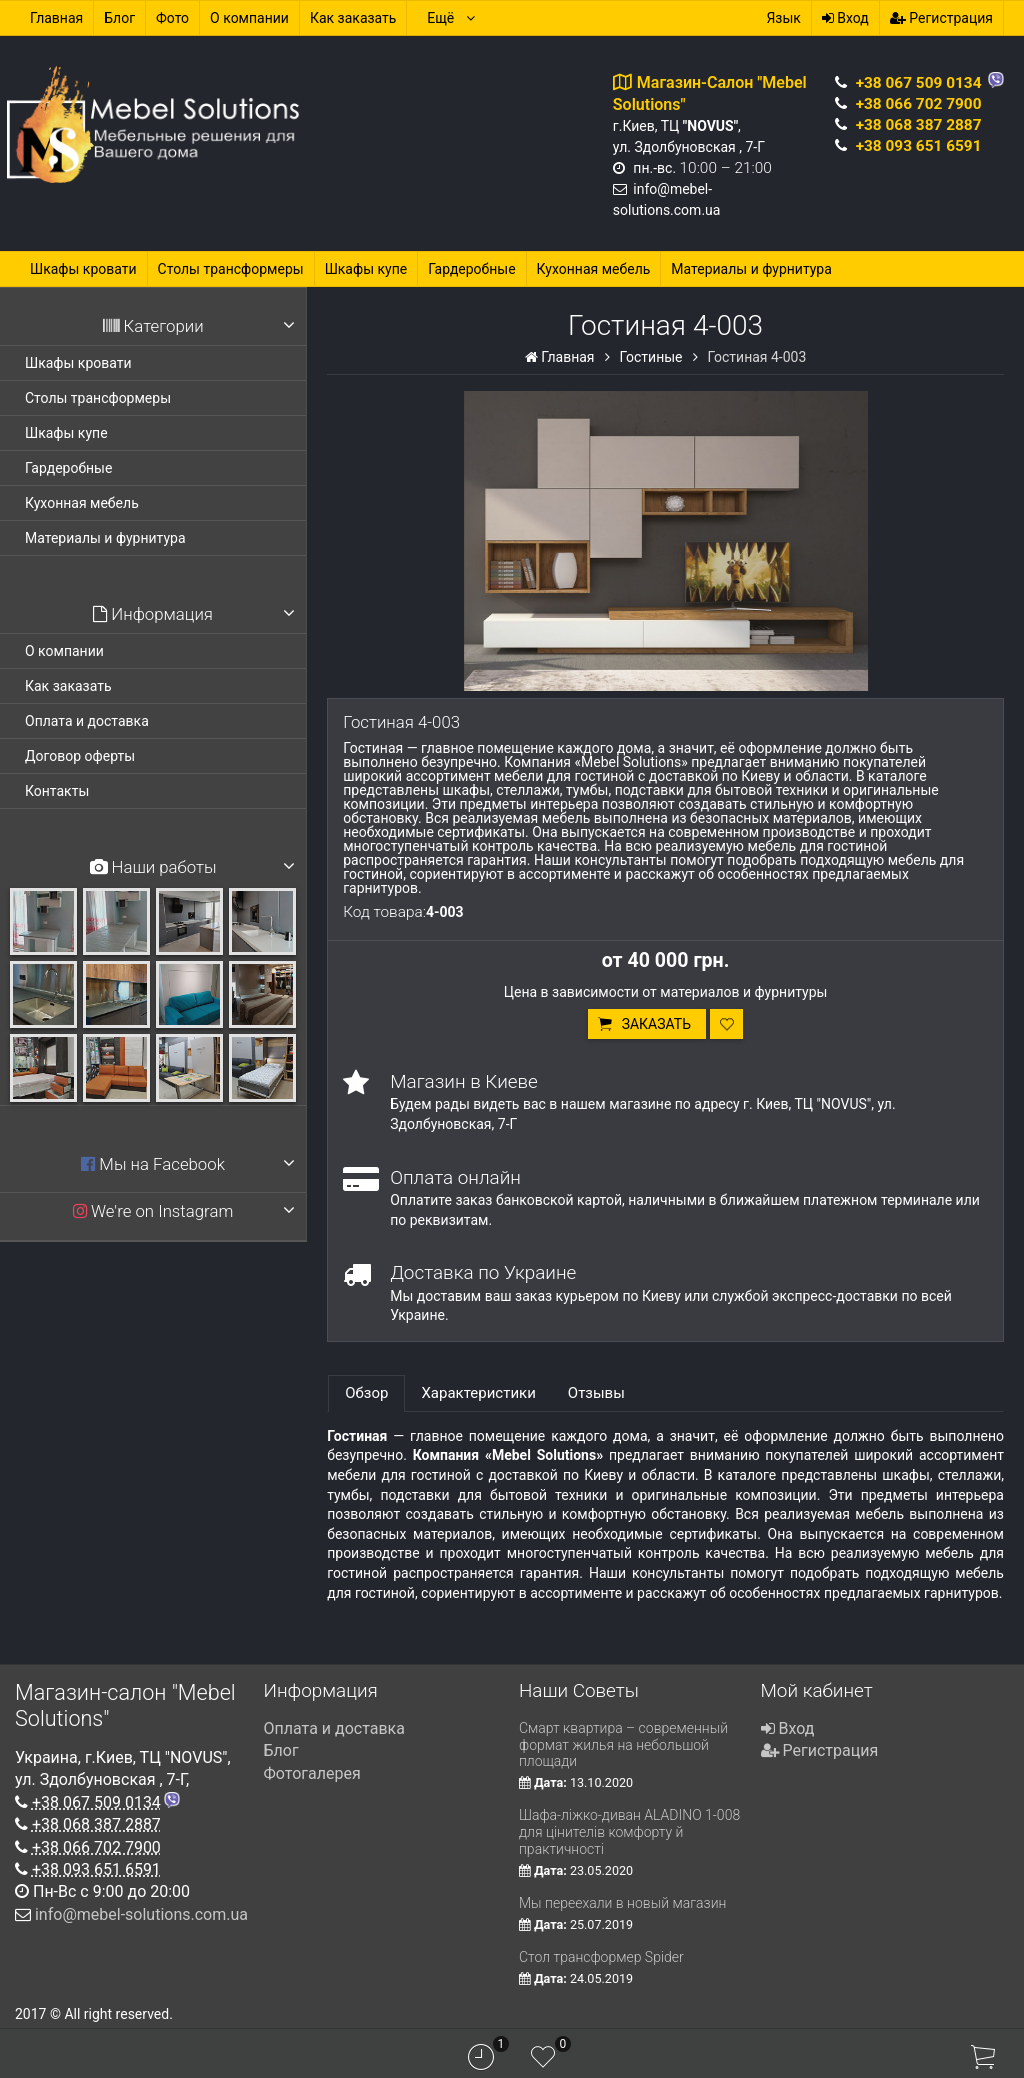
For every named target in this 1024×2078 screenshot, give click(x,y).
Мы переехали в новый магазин (622, 1903)
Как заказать (353, 18)
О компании (249, 18)
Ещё (451, 18)
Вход (845, 18)
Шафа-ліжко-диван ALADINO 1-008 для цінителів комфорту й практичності (629, 1832)
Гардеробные (471, 269)
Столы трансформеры (231, 269)
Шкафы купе (366, 269)
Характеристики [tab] (478, 1393)
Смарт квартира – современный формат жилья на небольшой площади (623, 1745)
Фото (172, 18)
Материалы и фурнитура (751, 269)
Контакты (57, 791)
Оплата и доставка (87, 721)
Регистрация (941, 18)
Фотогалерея (312, 1773)
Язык (783, 18)
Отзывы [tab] (596, 1393)
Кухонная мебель (594, 269)
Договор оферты (80, 756)
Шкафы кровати (83, 269)
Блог (119, 18)
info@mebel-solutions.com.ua (141, 1914)
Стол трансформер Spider (601, 1957)
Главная (56, 18)
